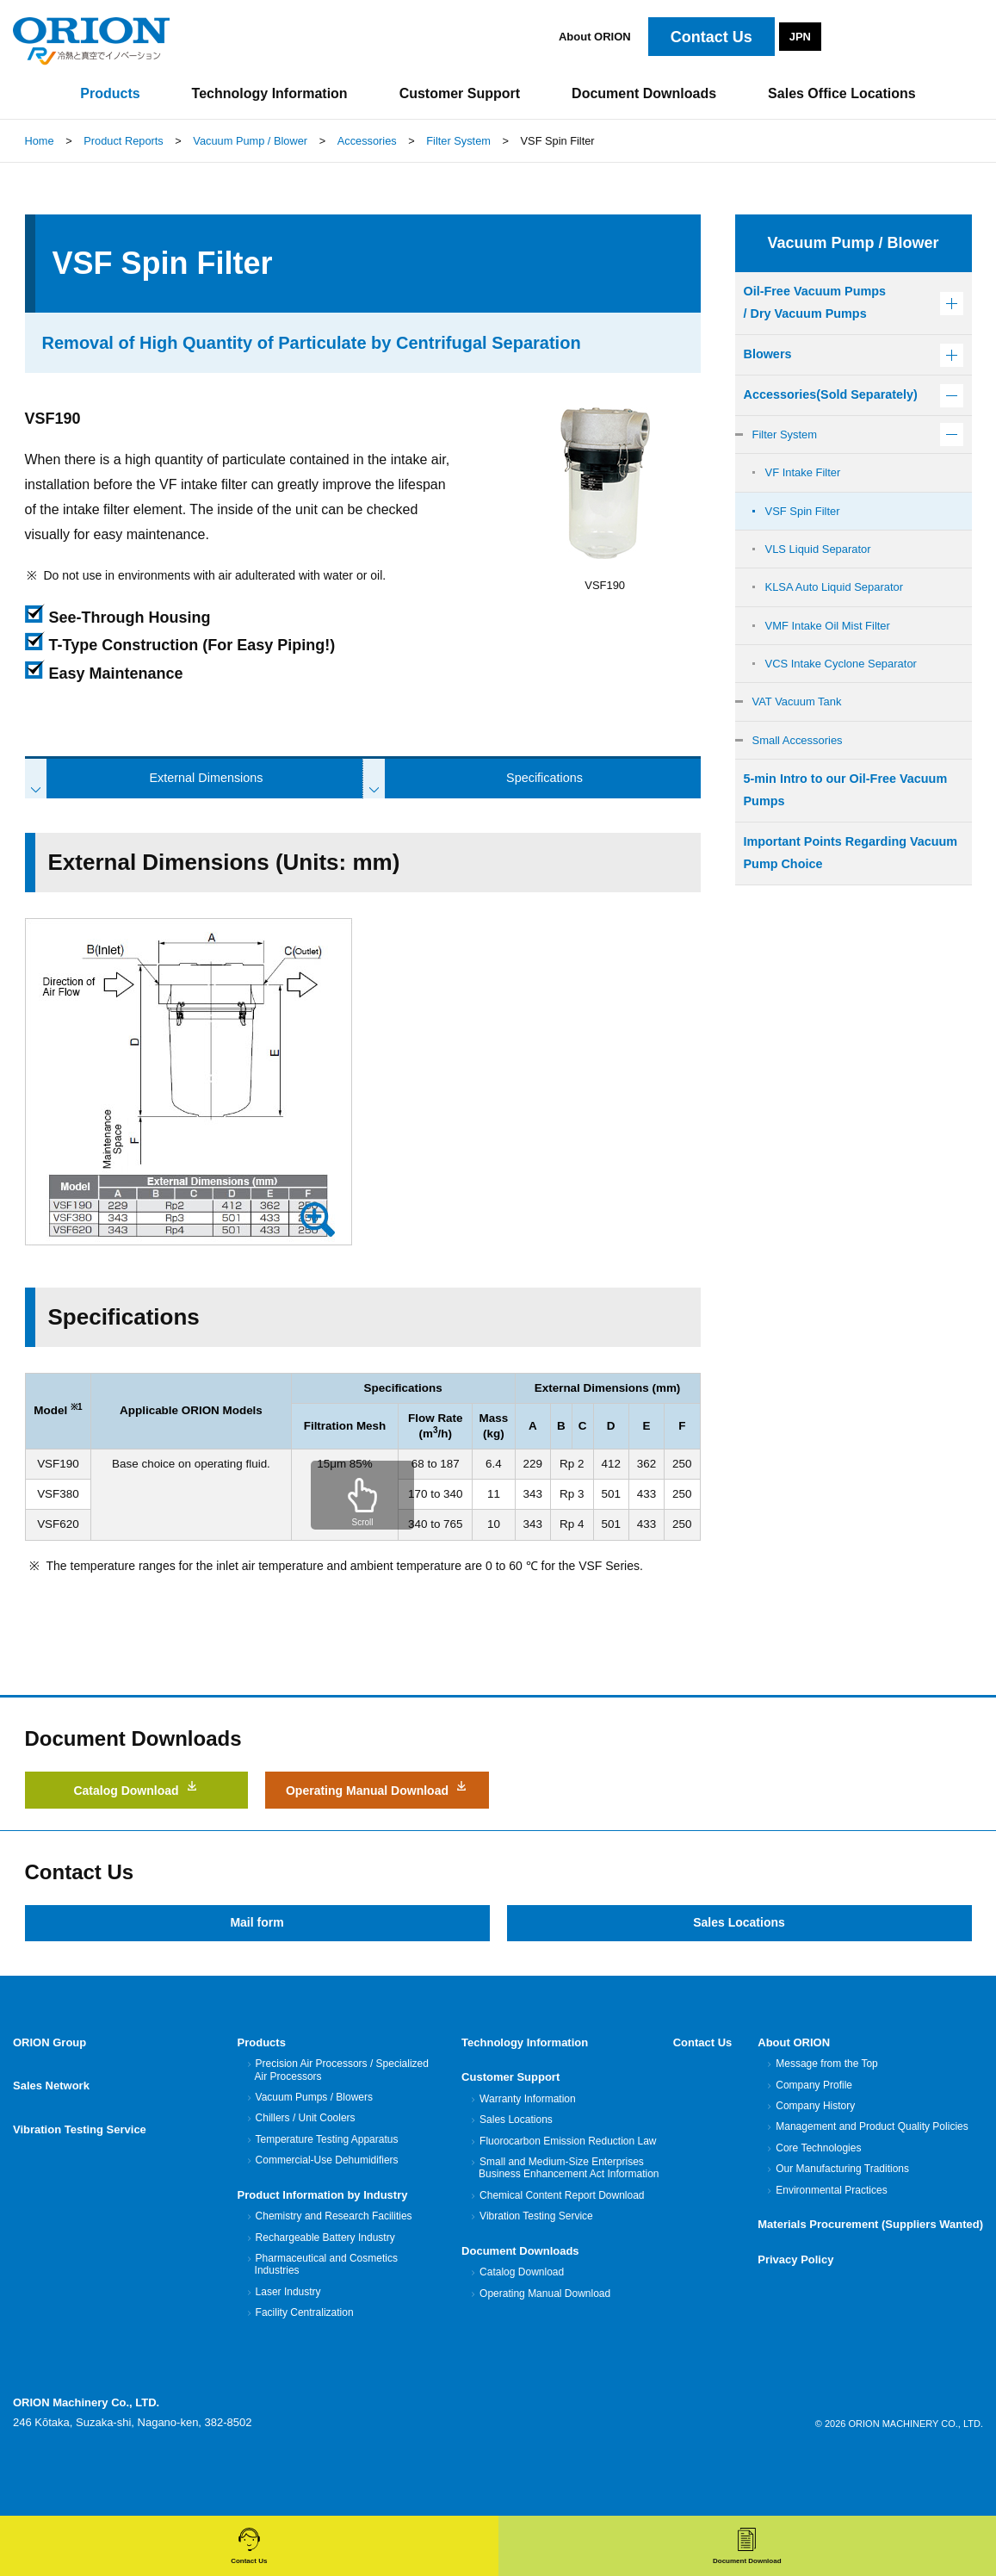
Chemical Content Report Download (561, 2236)
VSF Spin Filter (807, 550)
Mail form (257, 1961)
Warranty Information (527, 2139)
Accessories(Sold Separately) (801, 416)
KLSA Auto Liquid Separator (842, 631)
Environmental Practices (831, 2231)
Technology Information (524, 2082)
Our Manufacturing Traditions (842, 2209)
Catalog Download (136, 1806)
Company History (815, 2146)
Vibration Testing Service (79, 2152)
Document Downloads (520, 2290)
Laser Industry (288, 2332)
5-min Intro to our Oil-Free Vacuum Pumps (828, 847)
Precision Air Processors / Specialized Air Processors (342, 2110)
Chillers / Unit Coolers (305, 2158)
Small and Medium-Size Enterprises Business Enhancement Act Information (569, 2208)
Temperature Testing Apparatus (327, 2180)
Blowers (770, 360)
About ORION (595, 36)
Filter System (788, 469)
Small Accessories (802, 793)
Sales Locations (739, 1961)
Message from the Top (826, 2104)
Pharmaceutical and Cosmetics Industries (326, 2305)
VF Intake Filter (807, 510)
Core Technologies (818, 2188)
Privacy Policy (795, 2299)
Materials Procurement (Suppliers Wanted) (870, 2264)
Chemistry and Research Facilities (333, 2256)
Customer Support (510, 2117)
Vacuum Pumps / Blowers (314, 2138)
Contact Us (703, 2082)
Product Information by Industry (323, 2235)
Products (262, 2082)
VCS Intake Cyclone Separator (849, 712)
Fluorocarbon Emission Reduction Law (567, 2182)
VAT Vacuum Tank (801, 753)
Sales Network (51, 2117)
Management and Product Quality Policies (871, 2167)
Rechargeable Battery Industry (325, 2277)
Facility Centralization (304, 2353)
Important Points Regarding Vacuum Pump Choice (834, 914)
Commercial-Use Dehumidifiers (327, 2200)
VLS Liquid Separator (824, 591)
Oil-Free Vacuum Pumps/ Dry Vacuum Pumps (823, 305)
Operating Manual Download (377, 1815)
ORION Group (49, 2082)
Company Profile (813, 2126)
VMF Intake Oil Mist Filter (835, 672)
